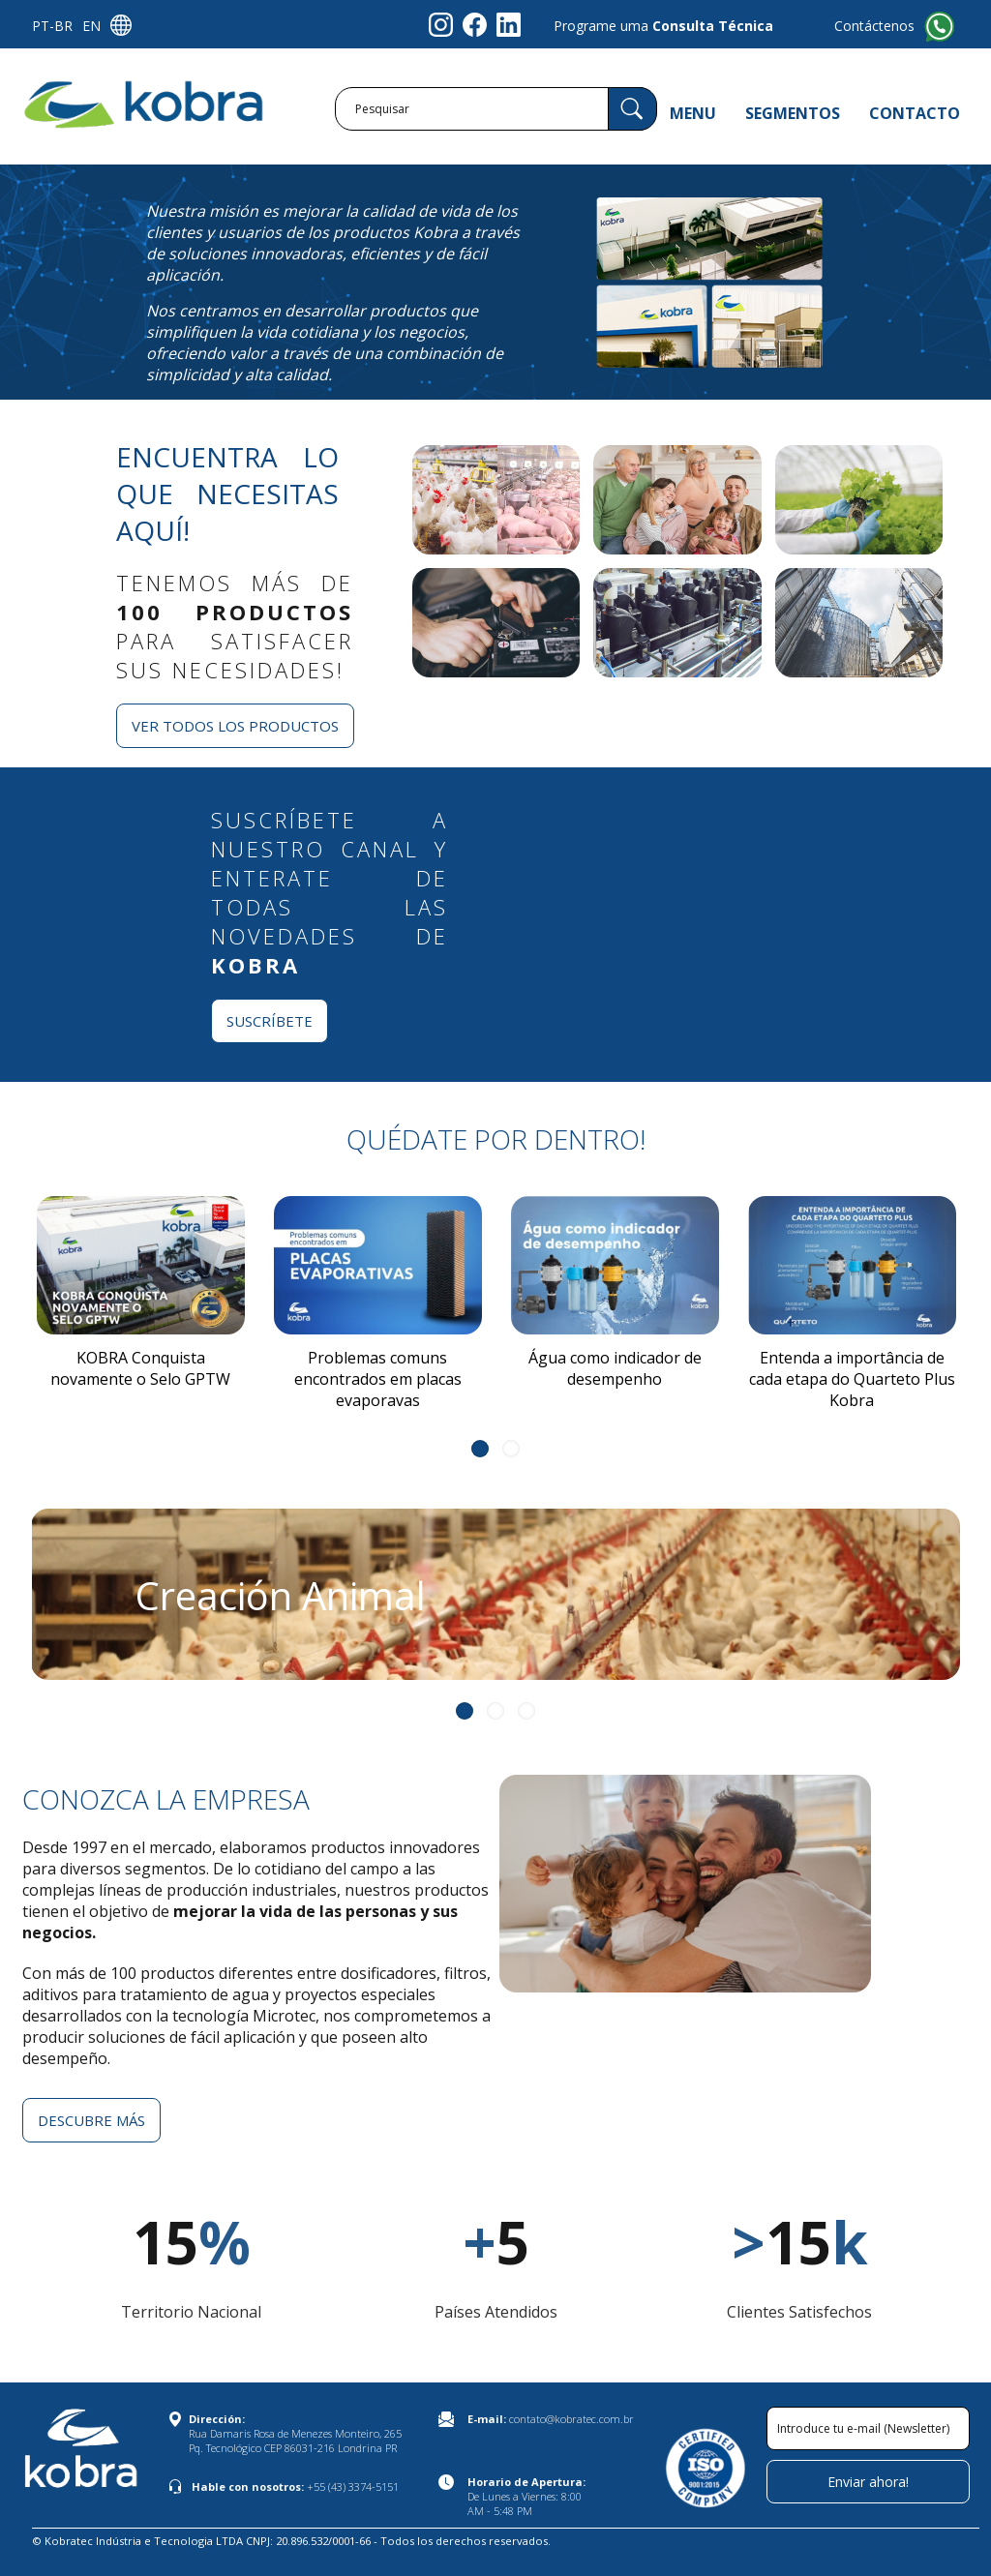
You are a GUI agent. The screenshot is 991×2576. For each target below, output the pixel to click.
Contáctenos (874, 25)
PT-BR (52, 25)
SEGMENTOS (792, 113)
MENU (693, 113)
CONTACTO (914, 113)
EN (91, 25)
